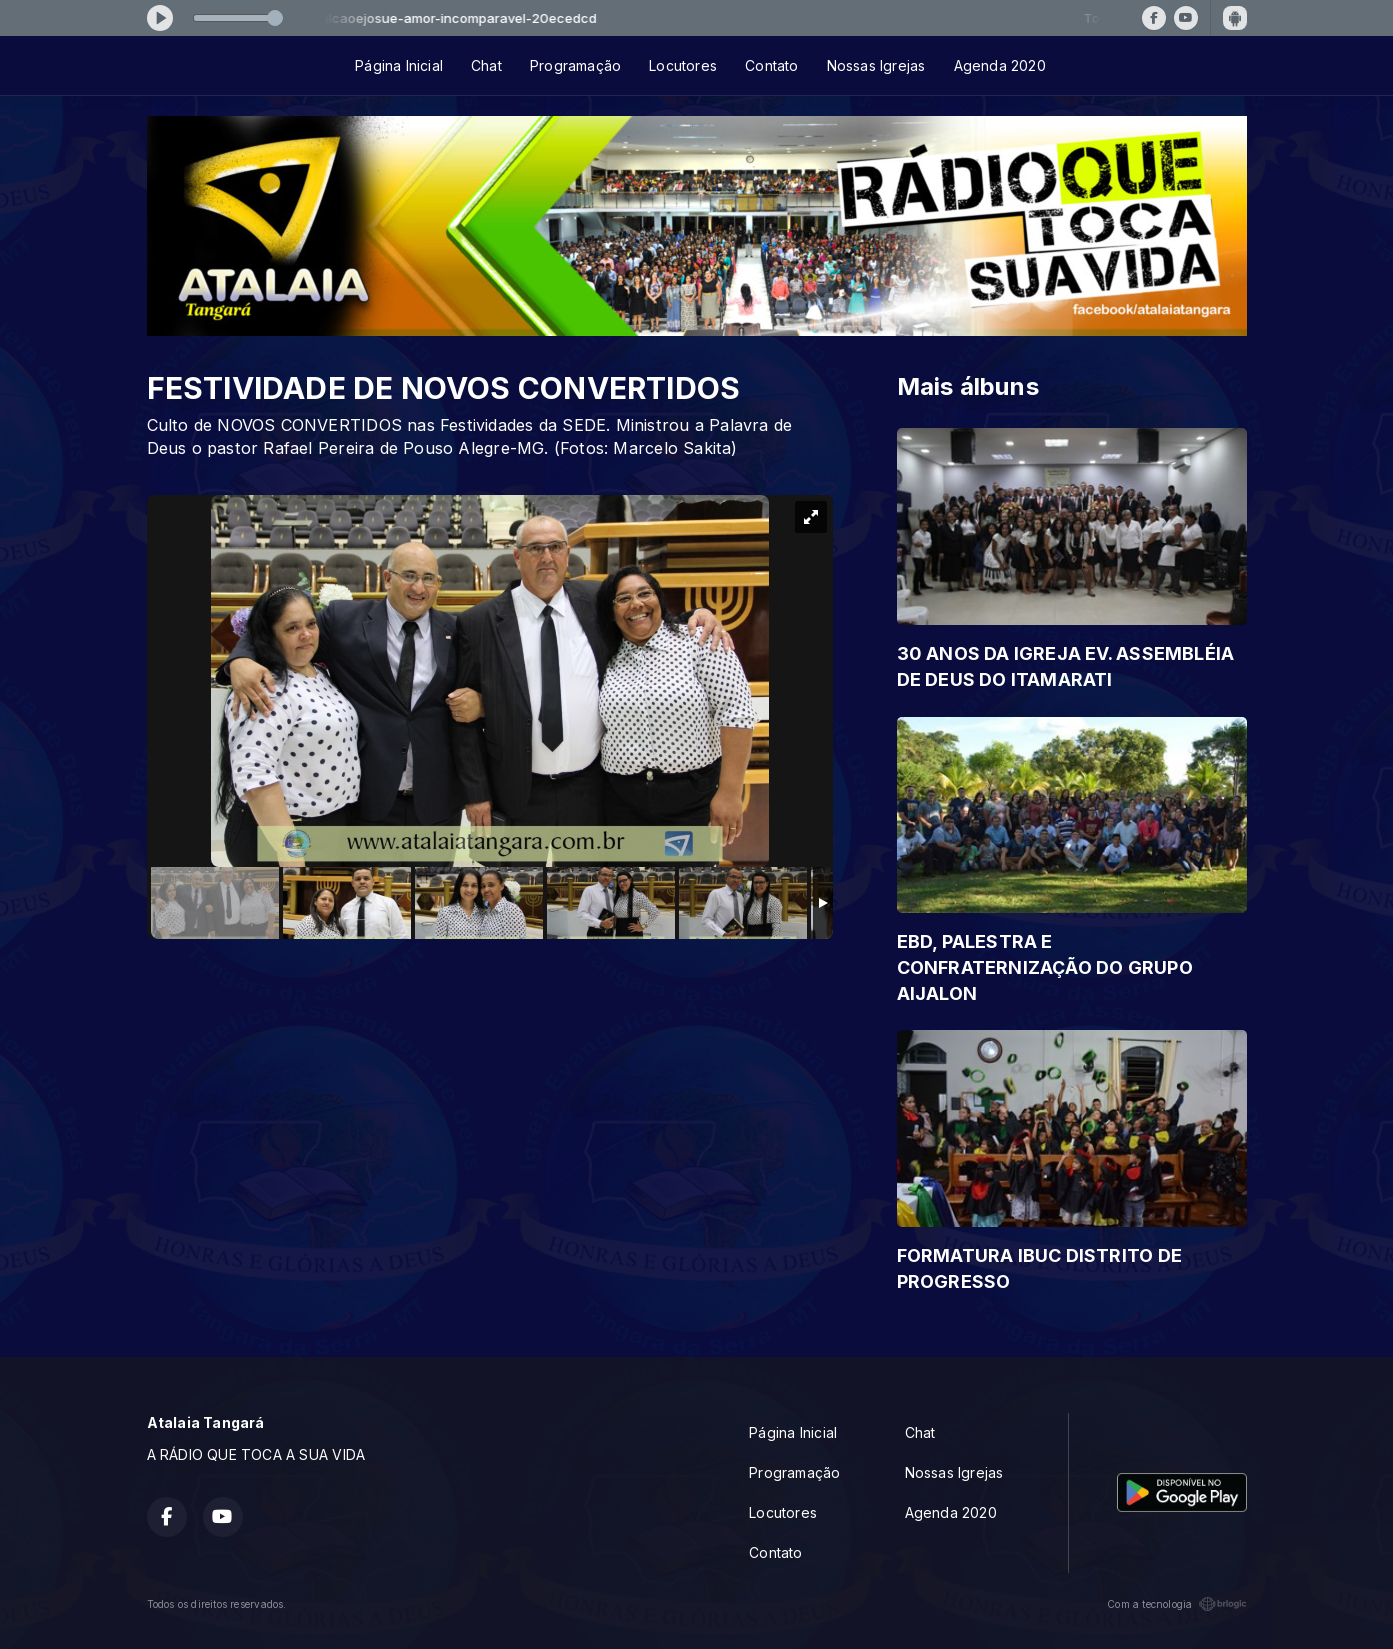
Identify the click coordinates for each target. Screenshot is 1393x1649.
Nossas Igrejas (876, 65)
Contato (771, 65)
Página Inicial (399, 65)
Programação (575, 65)
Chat (486, 65)
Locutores (683, 65)
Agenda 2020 (1000, 65)
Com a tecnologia (1176, 1604)
